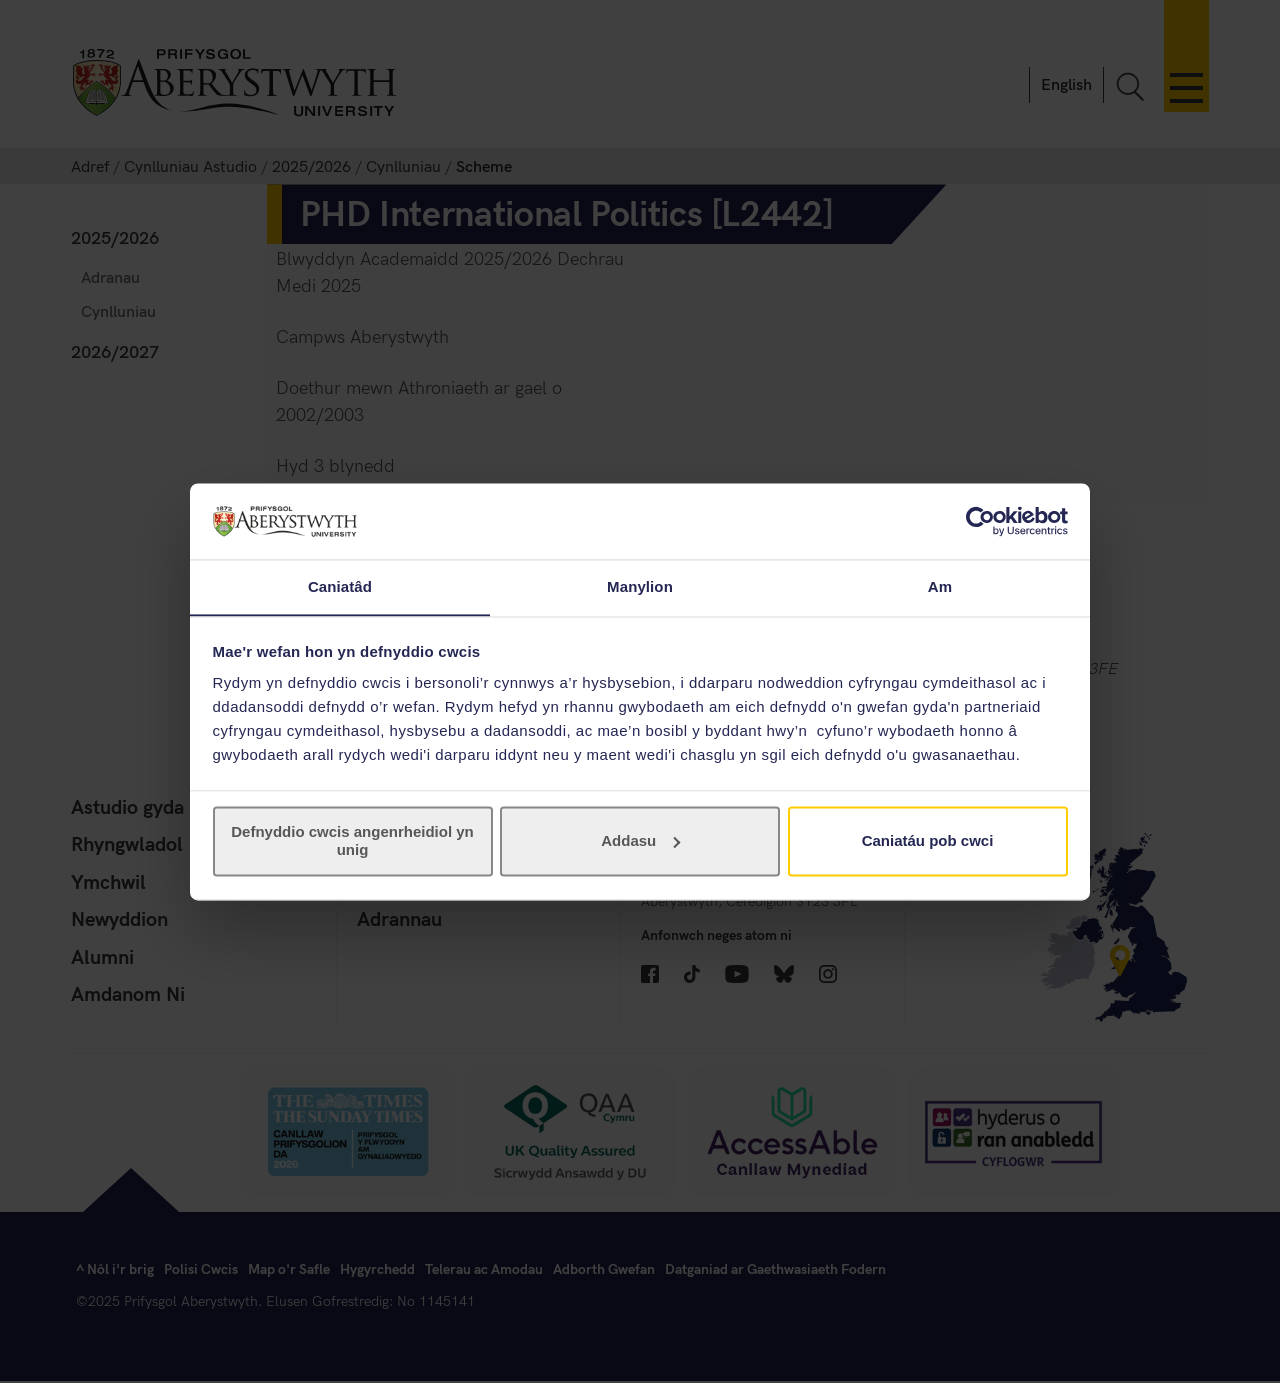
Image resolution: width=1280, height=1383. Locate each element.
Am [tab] (940, 586)
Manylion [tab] (640, 586)
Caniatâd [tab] (340, 586)
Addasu (640, 841)
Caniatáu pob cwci (928, 841)
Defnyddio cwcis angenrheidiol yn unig (352, 841)
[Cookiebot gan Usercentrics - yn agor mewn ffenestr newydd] (980, 521)
